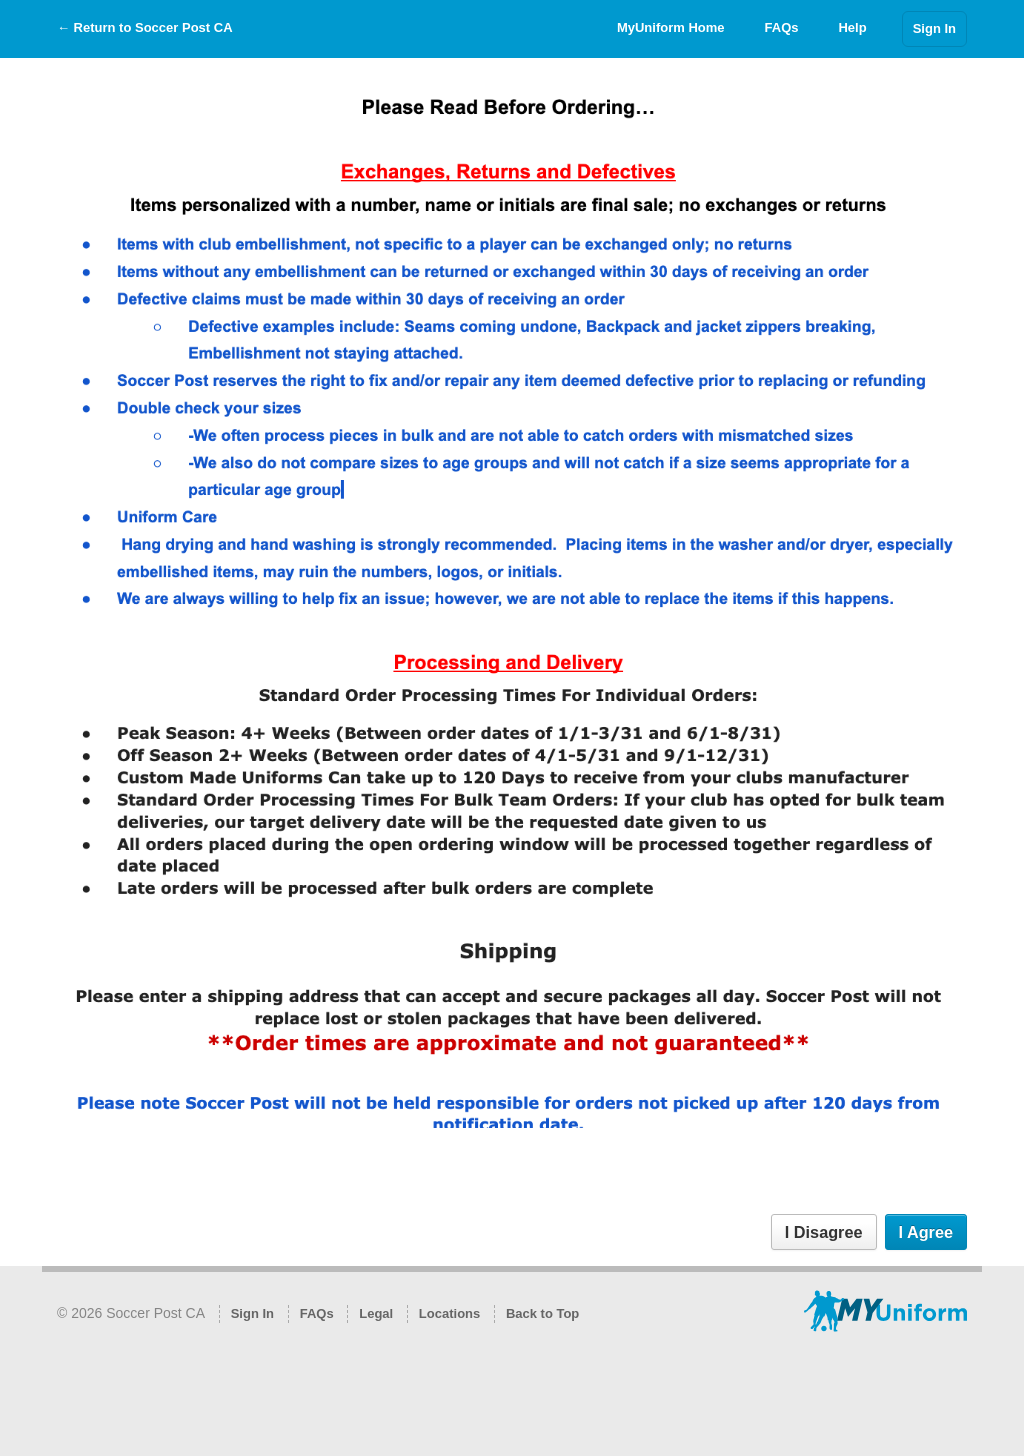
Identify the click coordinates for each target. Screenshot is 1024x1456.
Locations (449, 1313)
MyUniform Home (671, 27)
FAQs (782, 27)
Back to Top (542, 1313)
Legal (376, 1313)
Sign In (934, 28)
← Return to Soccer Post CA (145, 27)
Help (852, 27)
